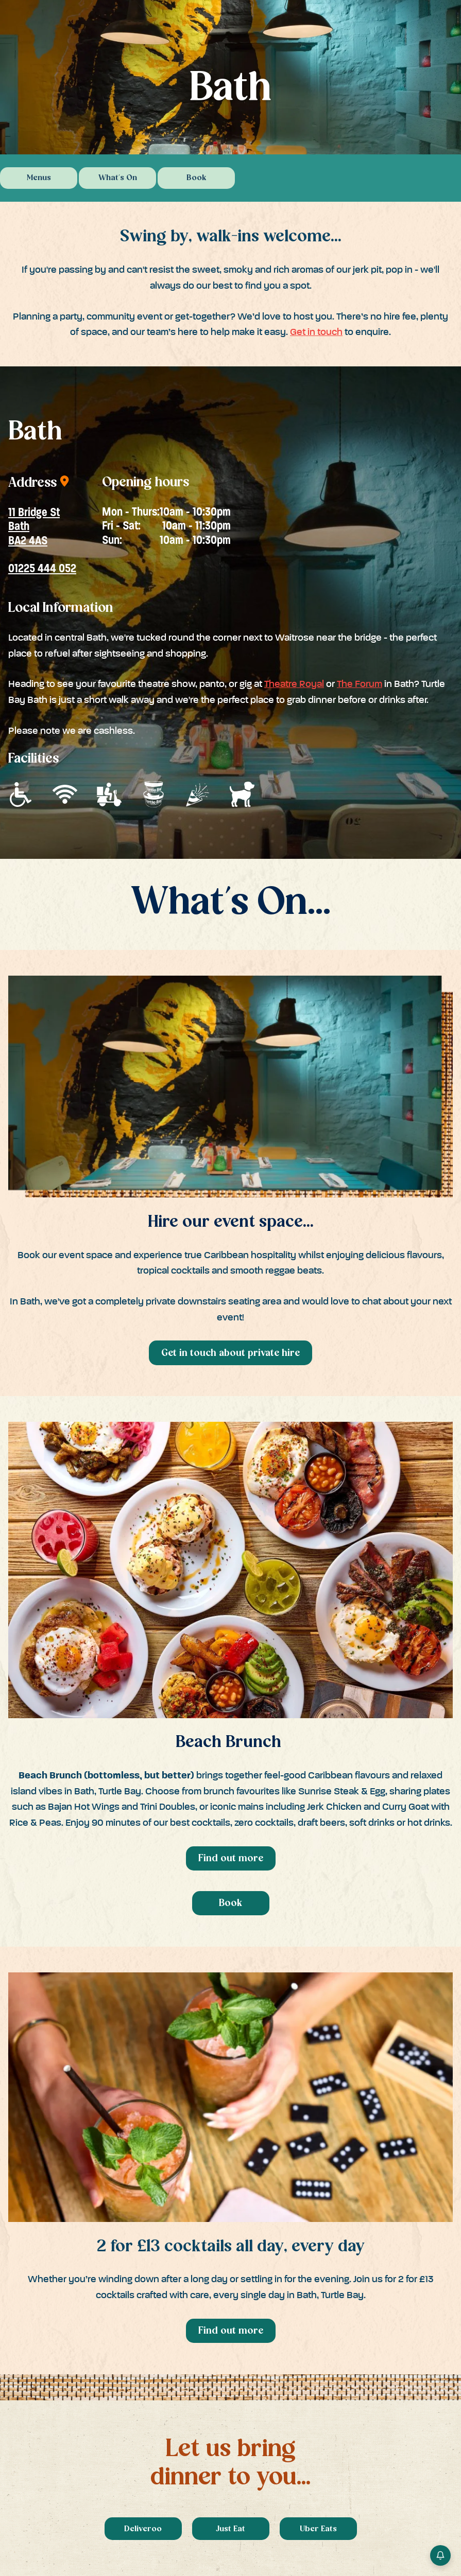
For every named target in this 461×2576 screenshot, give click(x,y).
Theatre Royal (294, 684)
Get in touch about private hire (230, 1353)
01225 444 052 (42, 568)
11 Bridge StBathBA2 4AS (34, 526)
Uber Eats (318, 2529)
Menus (39, 178)
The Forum (359, 684)
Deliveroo (143, 2529)
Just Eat (230, 2529)
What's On (117, 178)
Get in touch (316, 332)
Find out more (230, 1859)
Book (196, 178)
